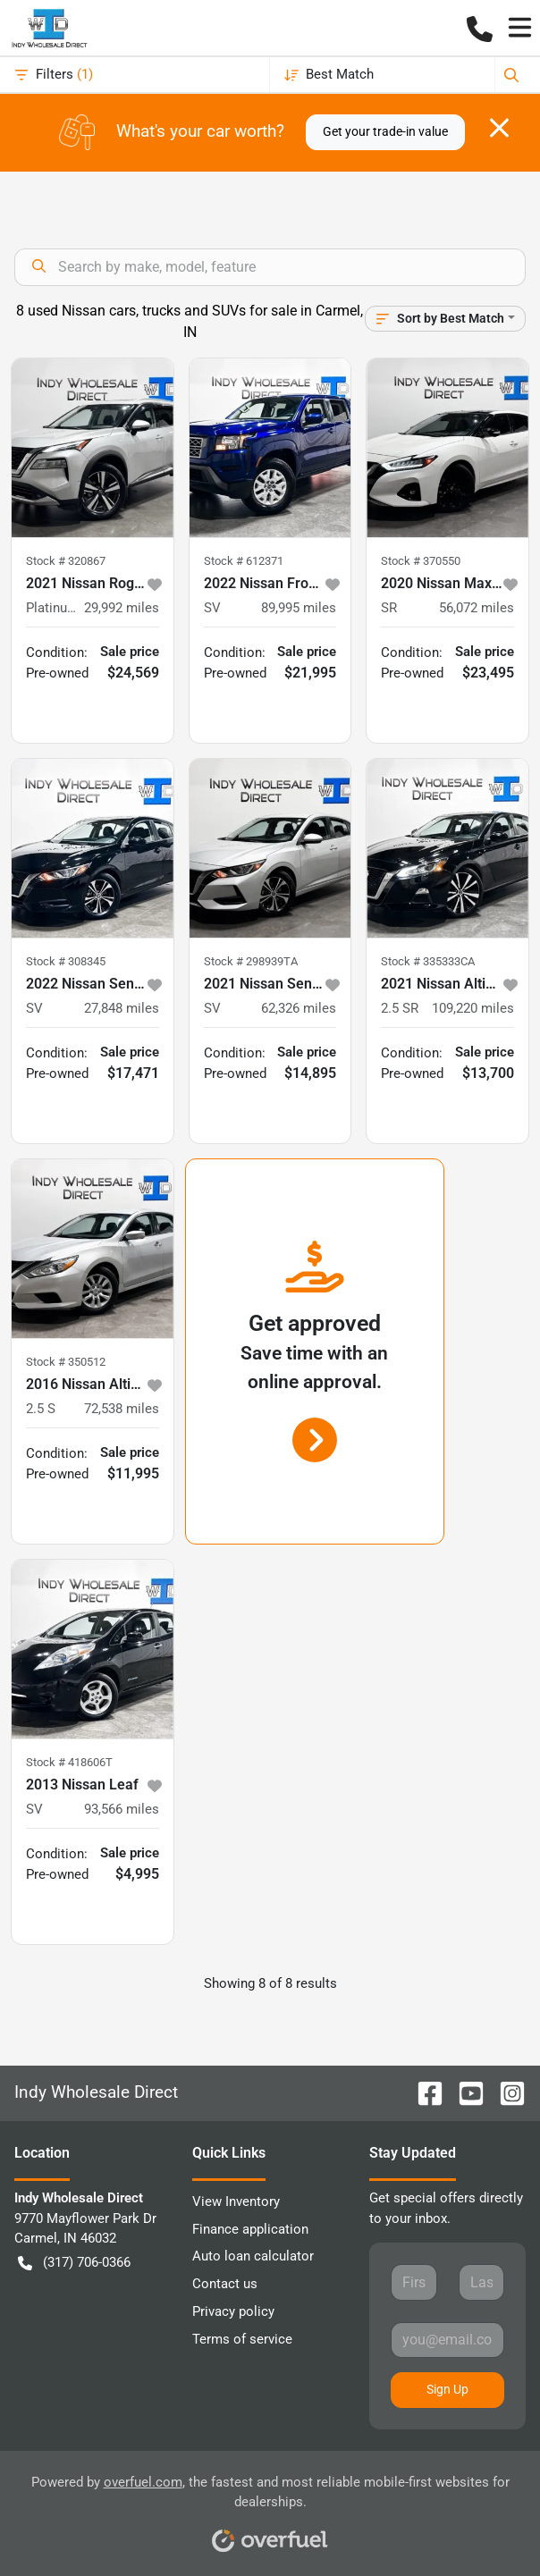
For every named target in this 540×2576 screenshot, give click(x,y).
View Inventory (236, 2201)
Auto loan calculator (253, 2256)
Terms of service (242, 2339)
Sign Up (447, 2389)
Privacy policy (233, 2311)
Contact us (224, 2284)
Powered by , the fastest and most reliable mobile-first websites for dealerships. (270, 2507)
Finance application (250, 2229)
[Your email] (447, 2340)
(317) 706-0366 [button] (74, 2262)
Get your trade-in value (385, 131)
